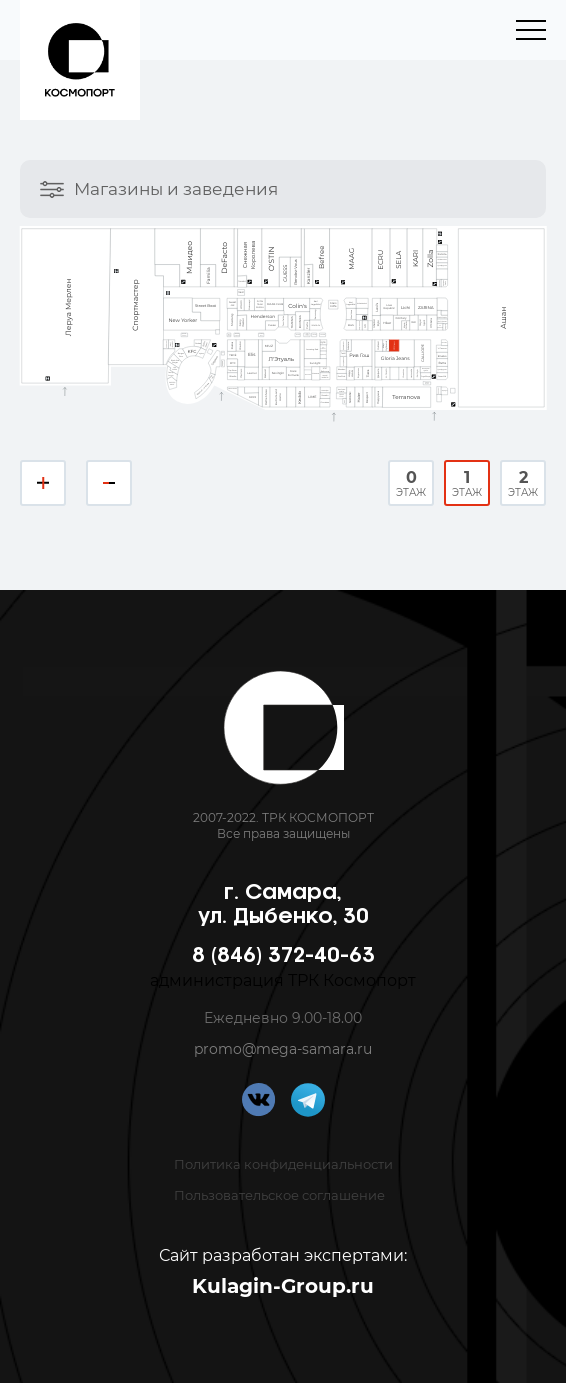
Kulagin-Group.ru (283, 1286)
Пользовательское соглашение (279, 1195)
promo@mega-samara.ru (283, 1049)
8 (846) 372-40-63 (283, 956)
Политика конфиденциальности (283, 1164)
